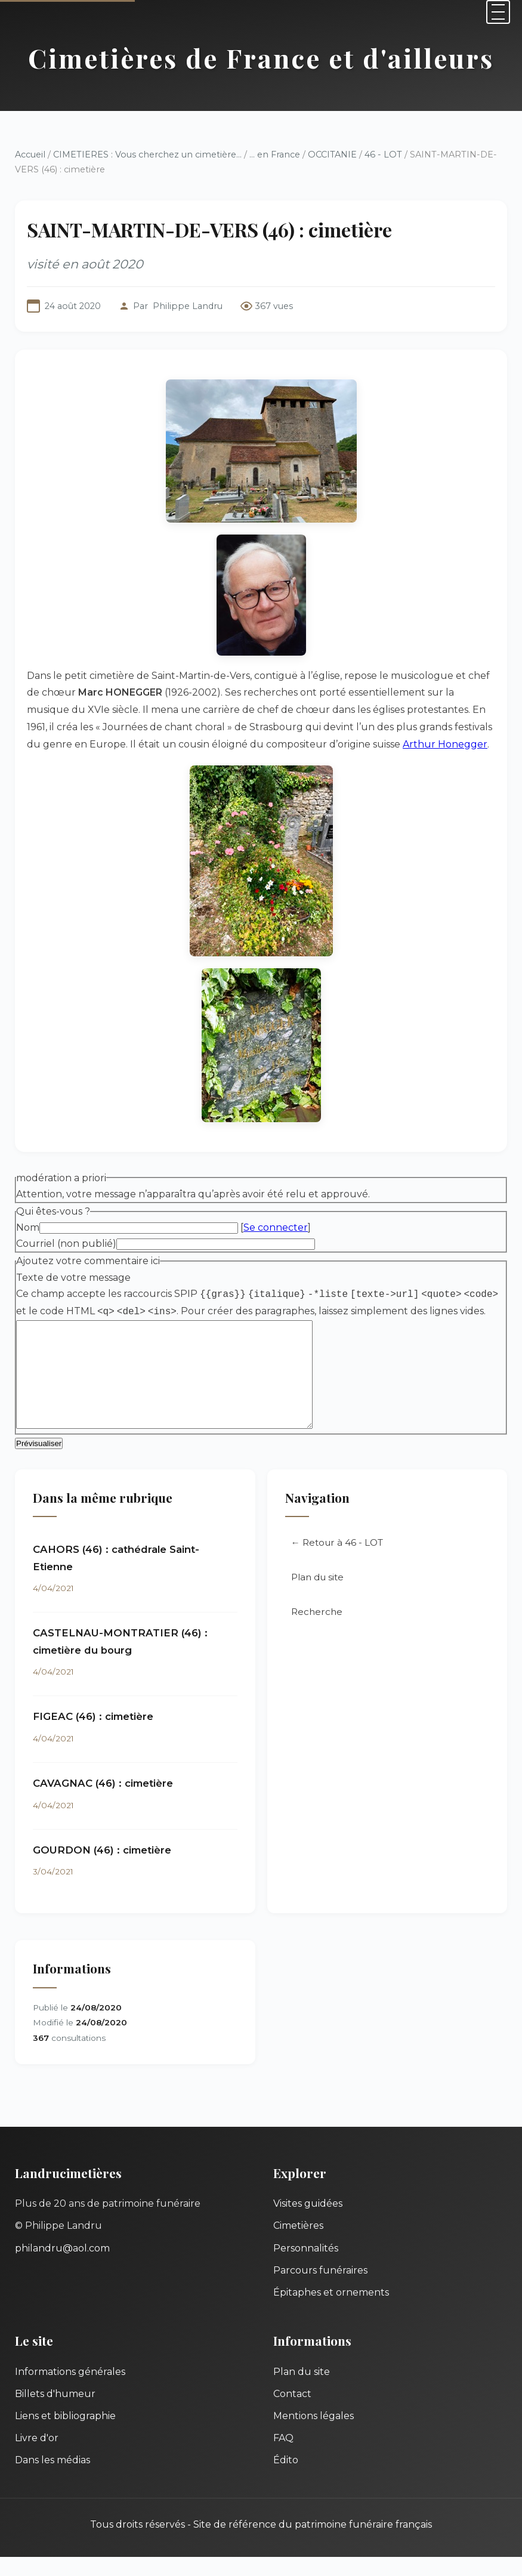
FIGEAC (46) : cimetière (93, 1735)
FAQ (283, 2457)
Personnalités (305, 2267)
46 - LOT (383, 154)
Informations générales (70, 2390)
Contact (292, 2413)
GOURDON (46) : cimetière (102, 1869)
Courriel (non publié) (66, 1243)
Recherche (316, 1630)
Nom (27, 1227)
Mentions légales (313, 2435)
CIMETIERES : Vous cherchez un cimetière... (147, 154)
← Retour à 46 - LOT (337, 1561)
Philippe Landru (188, 306)
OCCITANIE (332, 154)
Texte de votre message (73, 1277)
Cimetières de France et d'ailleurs (261, 58)
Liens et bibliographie (65, 2435)
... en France (274, 154)
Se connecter (275, 1227)
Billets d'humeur (55, 2413)
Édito (285, 2479)
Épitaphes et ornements (331, 2311)
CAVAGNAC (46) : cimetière (103, 1802)
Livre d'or (36, 2457)
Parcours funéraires (320, 2289)
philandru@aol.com (62, 2267)
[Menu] (498, 12)
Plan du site (317, 1596)
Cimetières (298, 2244)
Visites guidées (307, 2222)
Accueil (30, 154)
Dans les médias (52, 2479)
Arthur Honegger (445, 744)
